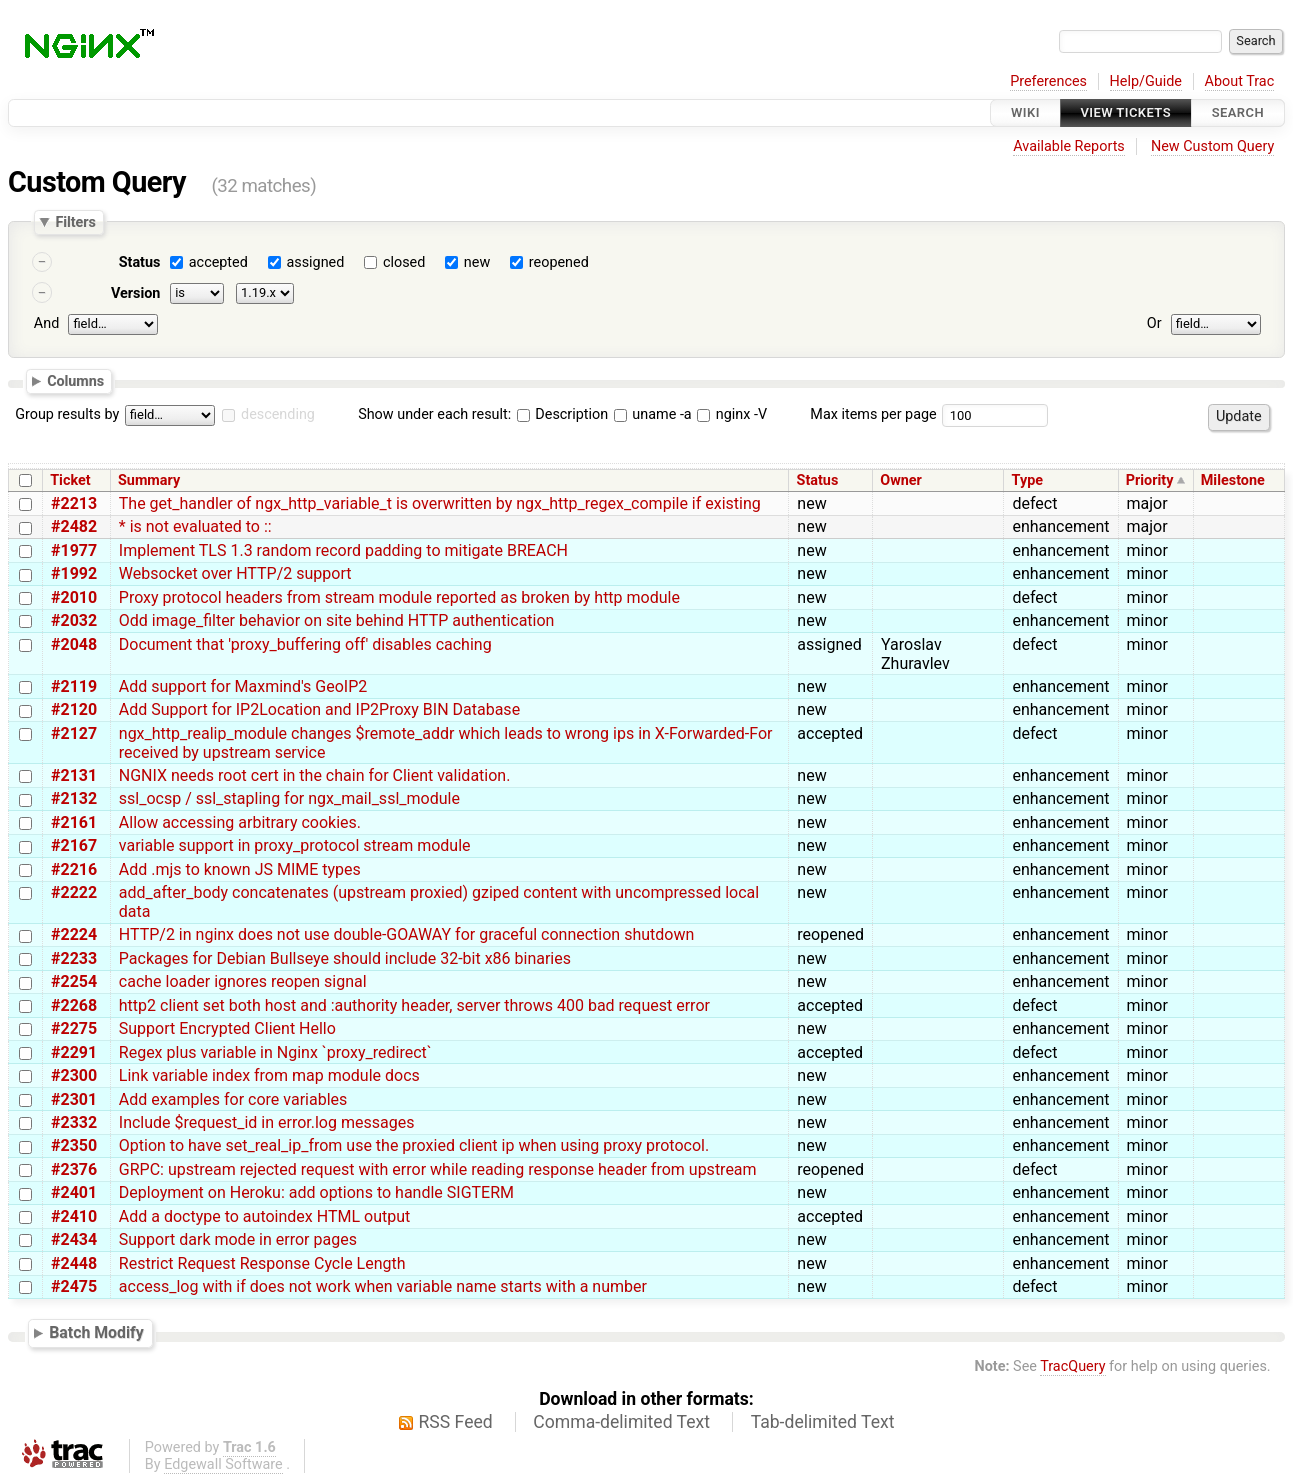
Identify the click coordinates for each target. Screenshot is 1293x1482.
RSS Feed (456, 1422)
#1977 (74, 550)
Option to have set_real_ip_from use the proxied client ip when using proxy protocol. (414, 1145)
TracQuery (1072, 1366)
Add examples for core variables (233, 1099)
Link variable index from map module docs (269, 1075)
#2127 (74, 733)
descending (278, 414)
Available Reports (1069, 146)
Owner (901, 480)
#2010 (74, 597)
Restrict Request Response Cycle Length (262, 1263)
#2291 (74, 1052)
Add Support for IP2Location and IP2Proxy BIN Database (319, 709)
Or (1154, 323)
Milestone (1233, 480)
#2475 (74, 1286)
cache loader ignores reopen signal (243, 981)
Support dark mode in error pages (238, 1239)
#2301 (74, 1099)
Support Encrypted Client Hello (227, 1028)
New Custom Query (1212, 146)
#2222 (74, 892)
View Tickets (1126, 112)
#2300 (74, 1075)
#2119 (74, 686)
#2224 (74, 934)
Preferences (1048, 81)
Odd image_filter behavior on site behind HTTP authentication (337, 620)
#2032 (74, 620)
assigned (315, 262)
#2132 (74, 798)
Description (562, 414)
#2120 (74, 709)
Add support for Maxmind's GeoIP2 (243, 686)
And (46, 323)
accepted (218, 262)
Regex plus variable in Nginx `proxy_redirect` (275, 1052)
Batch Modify (96, 1332)
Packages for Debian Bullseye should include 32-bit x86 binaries (345, 958)
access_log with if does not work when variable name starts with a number (383, 1286)
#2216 (74, 869)
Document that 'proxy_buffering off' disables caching (305, 644)
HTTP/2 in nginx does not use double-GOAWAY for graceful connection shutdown (407, 934)
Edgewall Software (223, 1464)
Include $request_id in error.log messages (267, 1122)
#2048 (74, 644)
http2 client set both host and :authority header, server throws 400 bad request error (414, 1005)
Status (140, 262)
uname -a (653, 414)
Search (1238, 112)
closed (404, 262)
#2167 (74, 845)
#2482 (74, 526)
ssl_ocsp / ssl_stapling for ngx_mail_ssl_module (289, 798)
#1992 (74, 573)
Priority (1150, 480)
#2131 (74, 775)
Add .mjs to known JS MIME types (240, 869)
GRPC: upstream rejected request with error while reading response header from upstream (438, 1169)
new (477, 262)
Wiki (1025, 112)
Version (136, 293)
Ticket (70, 480)
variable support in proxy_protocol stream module (295, 845)
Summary (149, 480)
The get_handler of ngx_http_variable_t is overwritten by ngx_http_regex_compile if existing (440, 503)
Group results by (67, 414)
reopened (559, 262)
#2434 (74, 1239)
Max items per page (873, 414)
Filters (75, 222)
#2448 (74, 1263)
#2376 (74, 1169)
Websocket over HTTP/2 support (235, 573)
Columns (75, 380)
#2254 (74, 981)
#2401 (74, 1192)
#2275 (74, 1028)
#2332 (74, 1122)
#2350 (74, 1145)
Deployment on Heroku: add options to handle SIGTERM (316, 1192)
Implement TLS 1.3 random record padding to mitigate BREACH (343, 550)
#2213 (74, 503)
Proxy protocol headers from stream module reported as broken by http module (399, 597)
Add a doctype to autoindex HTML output (264, 1216)
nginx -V (732, 414)
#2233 (74, 958)
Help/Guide (1146, 81)
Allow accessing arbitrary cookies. (240, 822)
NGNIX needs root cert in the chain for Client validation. (315, 775)
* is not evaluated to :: (195, 526)
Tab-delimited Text (823, 1422)
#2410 (74, 1216)
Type (1027, 480)
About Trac (1240, 81)
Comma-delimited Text (621, 1422)
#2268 (74, 1005)
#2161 (74, 822)
